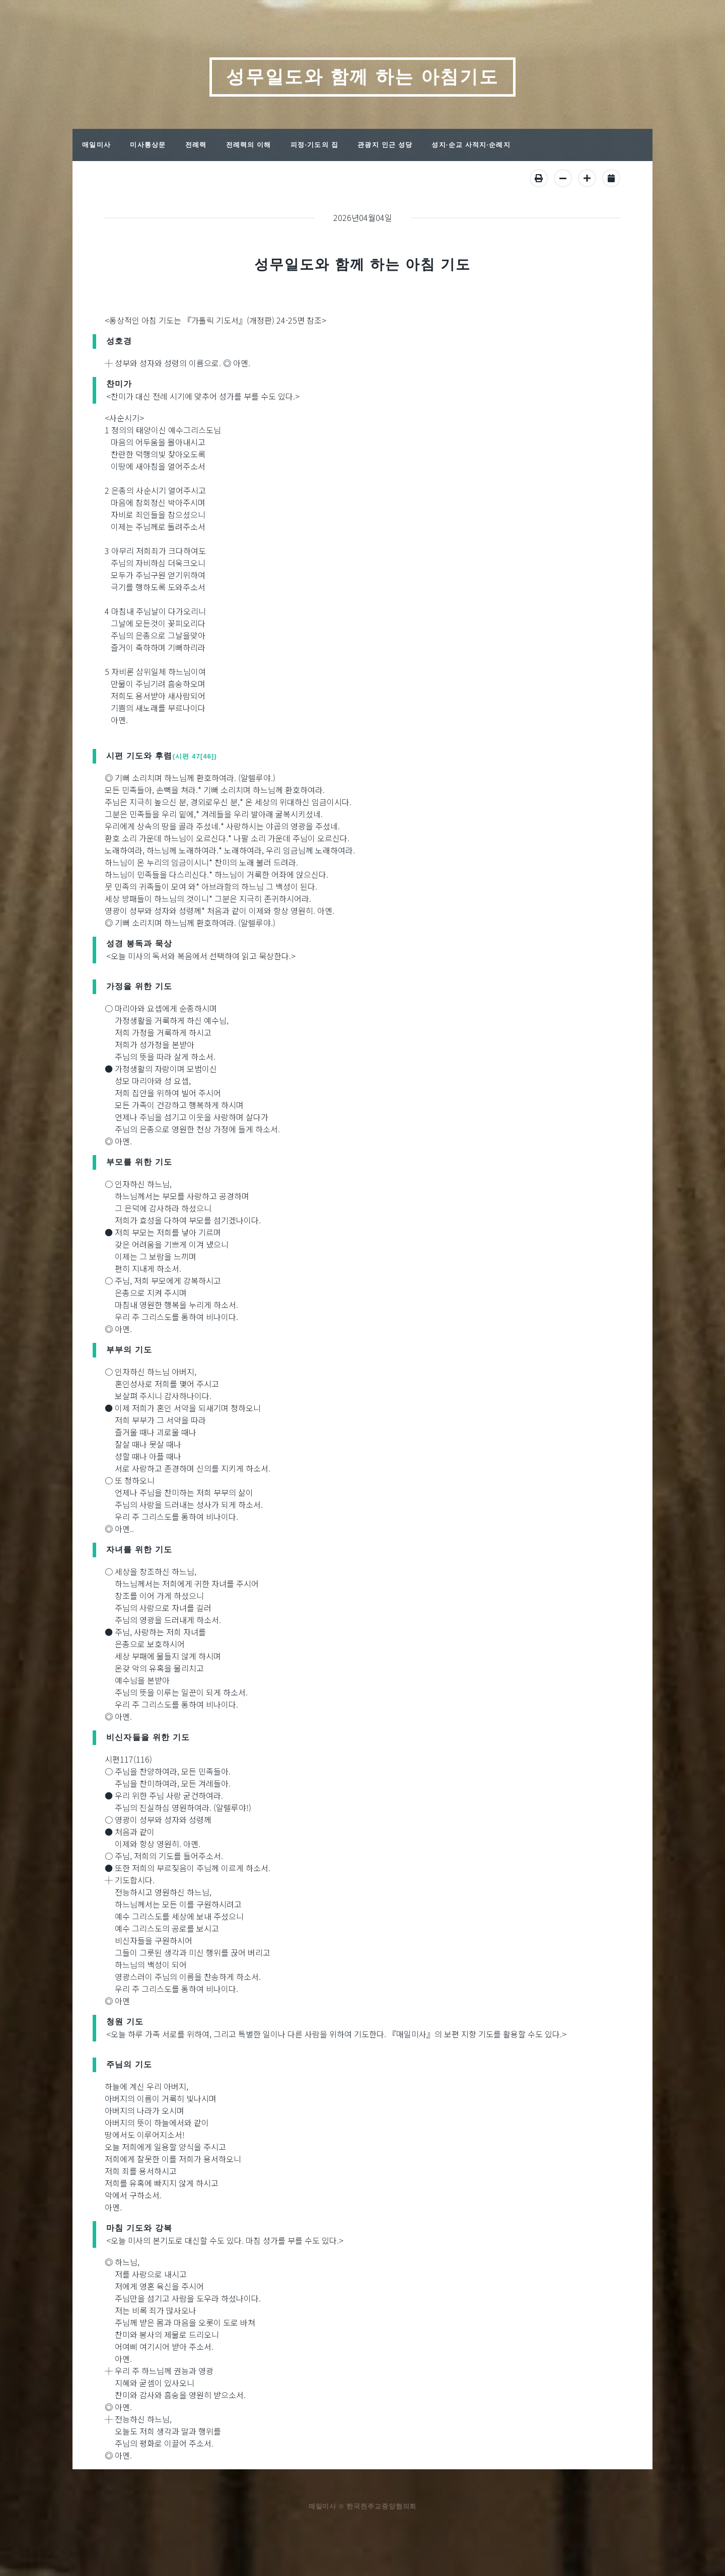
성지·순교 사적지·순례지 (470, 144)
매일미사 (96, 144)
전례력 (196, 144)
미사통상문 (148, 144)
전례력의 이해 (248, 144)
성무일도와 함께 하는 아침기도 (362, 76)
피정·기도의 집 (314, 144)
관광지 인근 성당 (384, 144)
